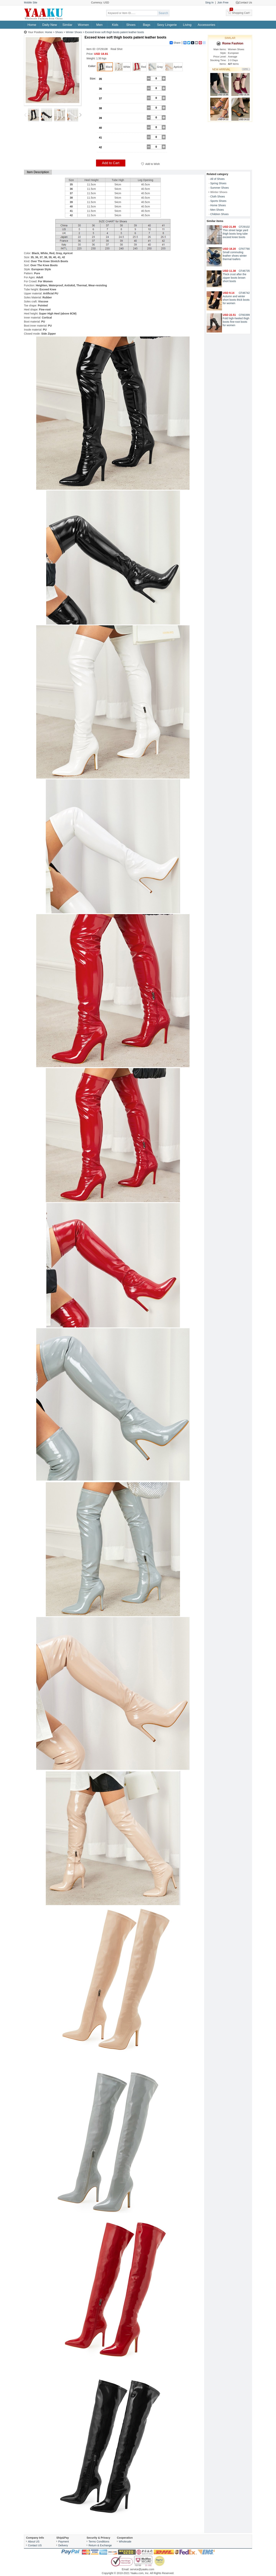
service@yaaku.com (142, 2569)
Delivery (63, 2545)
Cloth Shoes (217, 196)
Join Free (222, 2)
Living (187, 25)
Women (83, 25)
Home (31, 25)
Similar (67, 25)
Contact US (35, 2545)
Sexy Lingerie (167, 25)
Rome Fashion (230, 44)
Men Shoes (217, 209)
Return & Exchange (100, 2545)
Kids (115, 25)
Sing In (209, 2)
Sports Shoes (218, 200)
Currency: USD (100, 2)
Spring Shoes (218, 183)
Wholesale (125, 2541)
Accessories (206, 25)
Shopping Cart (239, 12)
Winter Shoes (74, 32)
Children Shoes (219, 214)
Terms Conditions (99, 2541)
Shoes (131, 25)
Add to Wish (152, 163)
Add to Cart (110, 163)
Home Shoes (218, 205)
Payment (63, 2541)
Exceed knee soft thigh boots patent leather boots (114, 32)
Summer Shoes (219, 187)
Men (99, 25)
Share (175, 42)
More (246, 69)
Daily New (49, 25)
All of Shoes (217, 178)
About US (33, 2541)
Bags (146, 25)
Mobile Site (30, 2)
